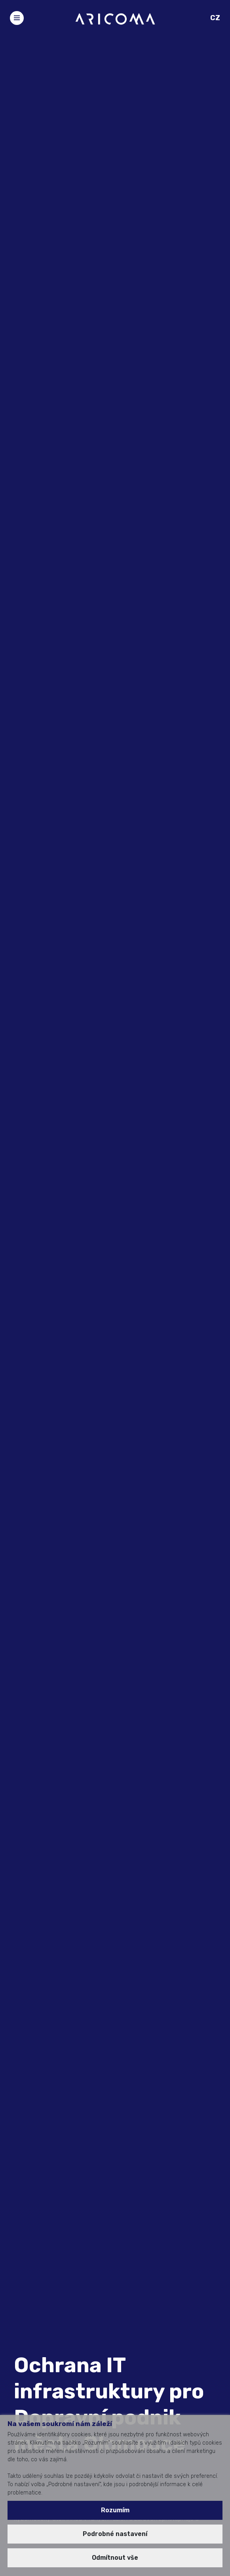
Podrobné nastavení (115, 2534)
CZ (215, 17)
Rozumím (115, 2510)
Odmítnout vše (115, 2557)
